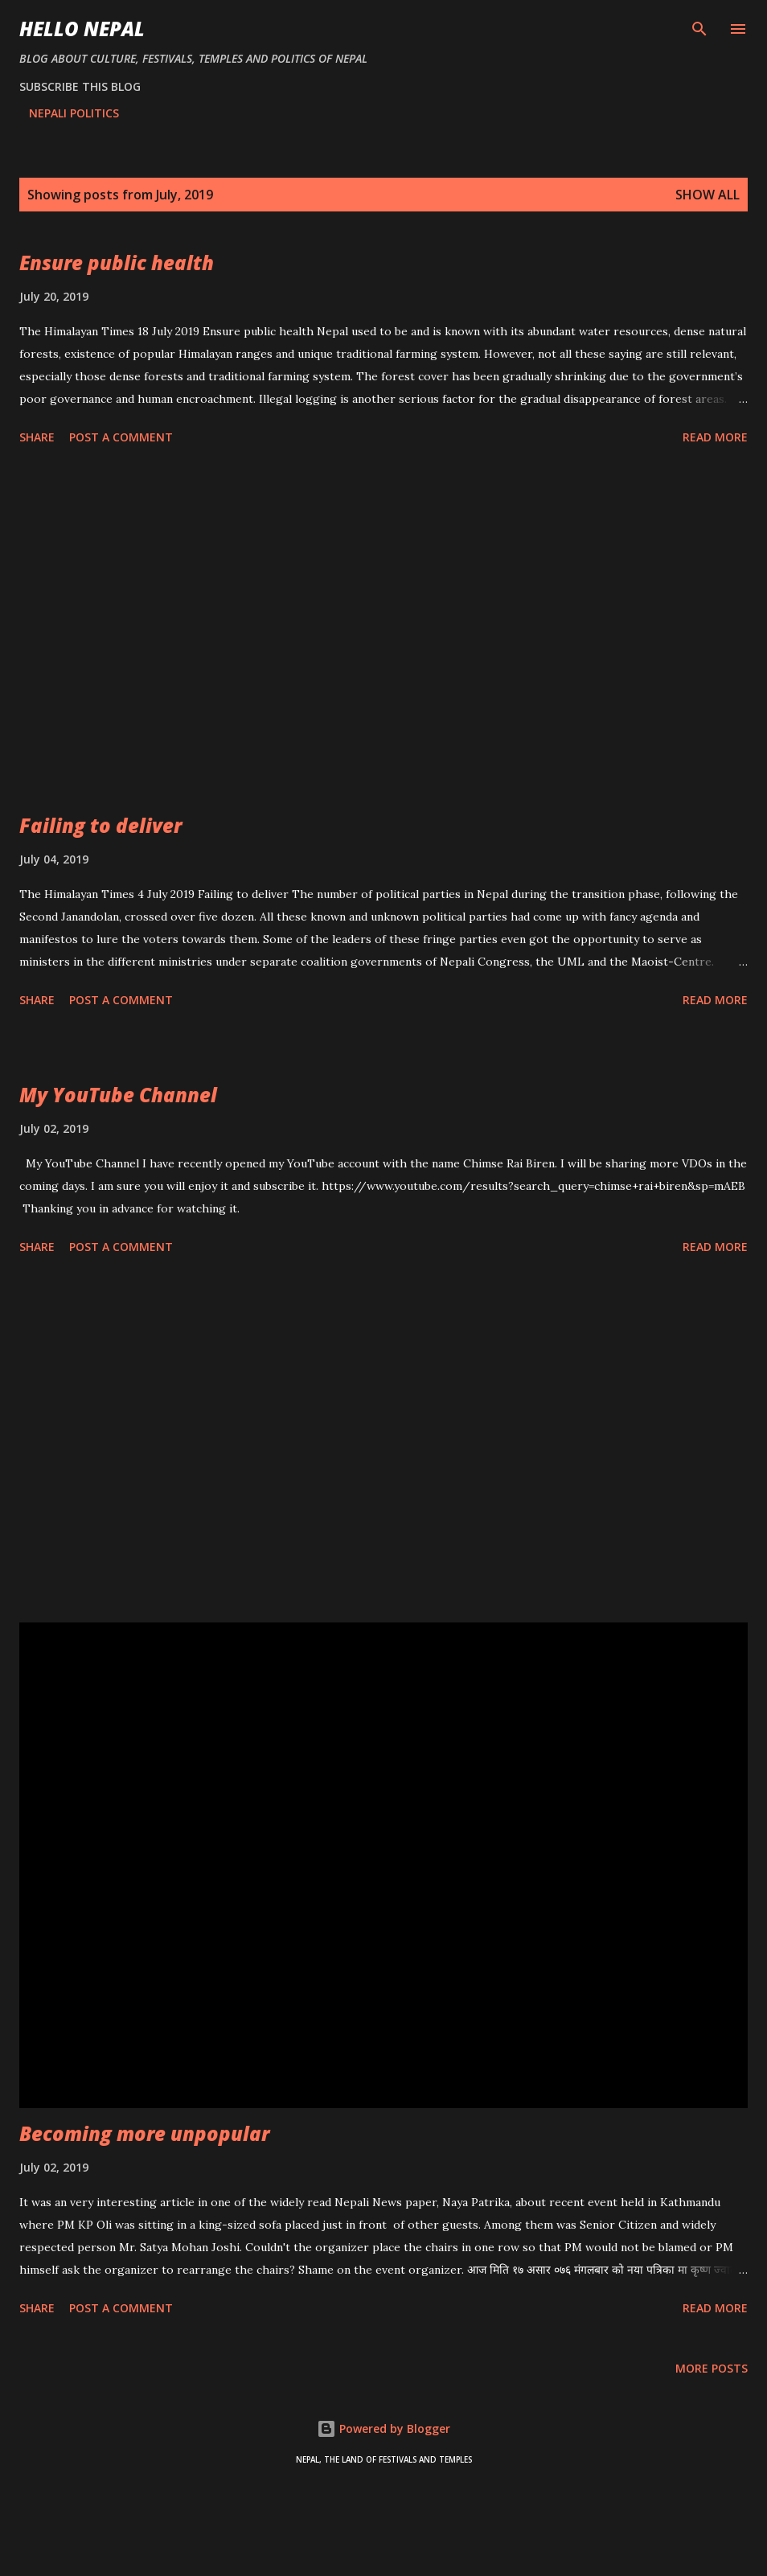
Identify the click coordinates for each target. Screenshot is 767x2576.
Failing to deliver (100, 825)
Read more (715, 437)
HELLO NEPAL (82, 28)
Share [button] (37, 437)
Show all (707, 194)
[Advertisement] (383, 631)
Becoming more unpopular (144, 2133)
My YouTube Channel (118, 1094)
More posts (711, 2368)
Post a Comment (121, 437)
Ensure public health (116, 262)
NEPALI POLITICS (74, 113)
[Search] (699, 29)
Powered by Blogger (383, 2428)
